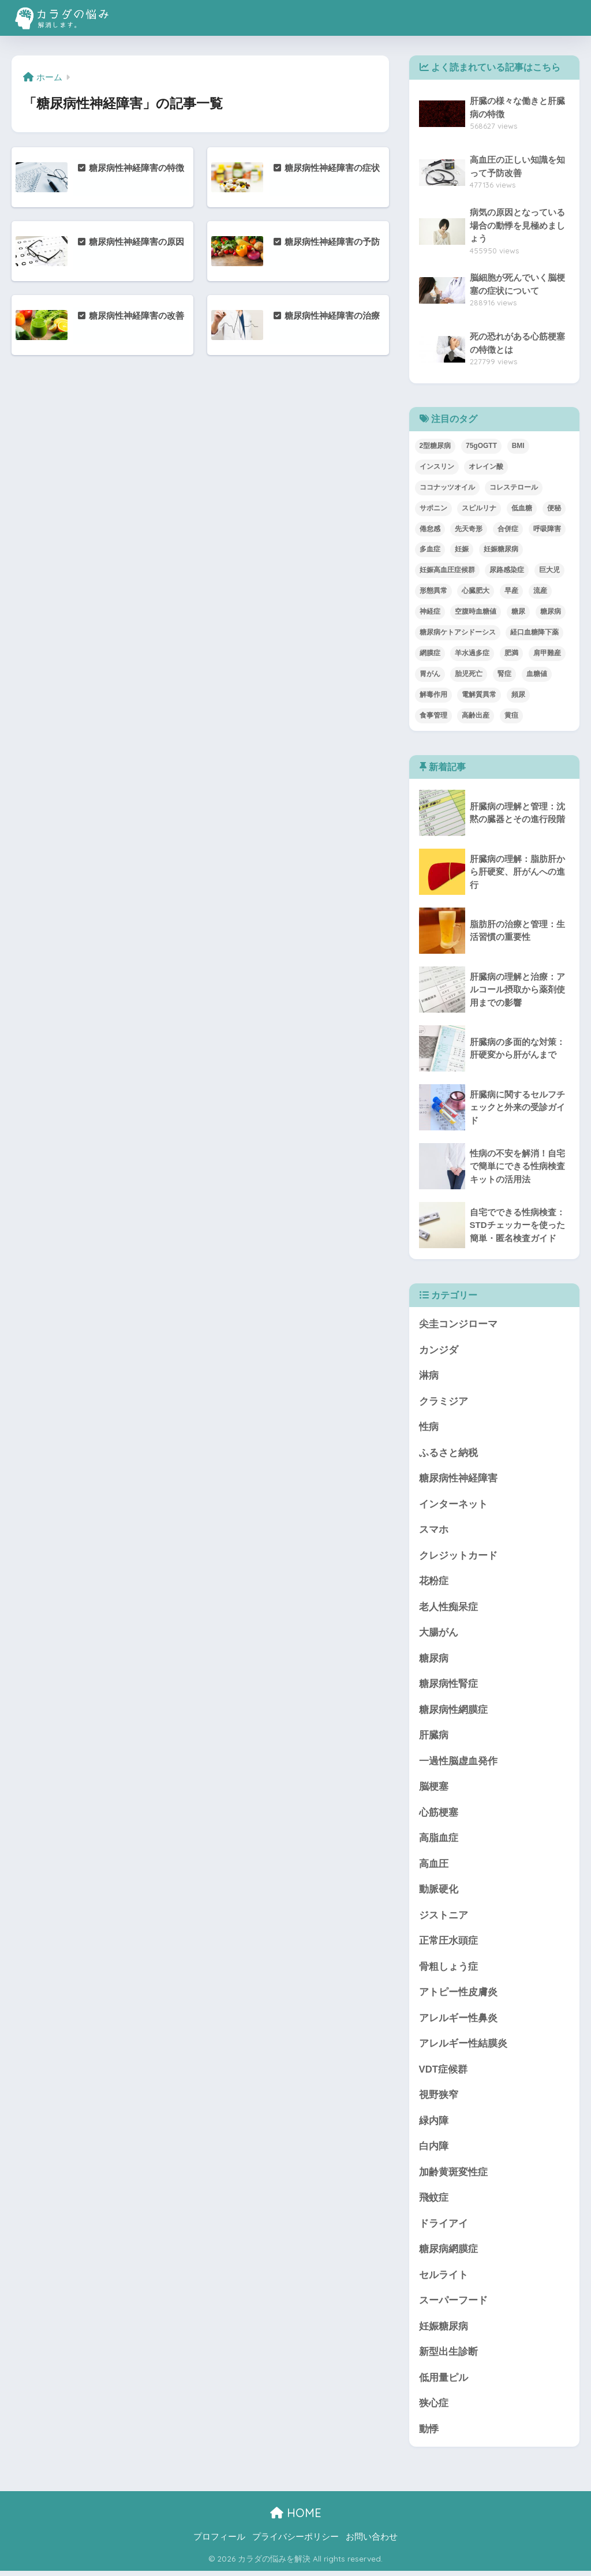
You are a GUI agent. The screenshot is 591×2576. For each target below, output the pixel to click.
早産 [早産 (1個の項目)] (511, 591)
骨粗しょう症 (448, 1969)
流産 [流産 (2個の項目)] (540, 591)
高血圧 (433, 1866)
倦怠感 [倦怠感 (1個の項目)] (430, 529)
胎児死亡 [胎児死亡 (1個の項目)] (468, 674)
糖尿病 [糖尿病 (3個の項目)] (550, 611)
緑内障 (433, 2124)
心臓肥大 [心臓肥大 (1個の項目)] (475, 591)
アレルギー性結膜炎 (463, 2046)
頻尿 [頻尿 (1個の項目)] (518, 694)
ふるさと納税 (448, 1453)
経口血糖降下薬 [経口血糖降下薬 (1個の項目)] (534, 632)
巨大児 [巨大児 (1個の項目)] (549, 570)
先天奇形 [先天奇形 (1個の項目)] (468, 529)
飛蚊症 (433, 2201)
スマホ (433, 1530)
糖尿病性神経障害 (458, 1479)
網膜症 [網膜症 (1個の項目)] (430, 653)
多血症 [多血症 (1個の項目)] (430, 549)
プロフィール (219, 2542)
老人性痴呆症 (448, 1608)
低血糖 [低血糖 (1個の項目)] (521, 508)
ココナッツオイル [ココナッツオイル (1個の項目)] (447, 487)
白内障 (433, 2150)
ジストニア (443, 1918)
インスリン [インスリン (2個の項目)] (437, 466)
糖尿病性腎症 (448, 1685)
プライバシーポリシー (295, 2542)
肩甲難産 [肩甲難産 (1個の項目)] (547, 653)
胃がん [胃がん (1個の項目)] (430, 674)
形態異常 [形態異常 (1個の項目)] (433, 591)
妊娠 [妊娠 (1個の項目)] (462, 549)
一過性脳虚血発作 (458, 1762)
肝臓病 (433, 1737)
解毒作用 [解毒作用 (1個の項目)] (433, 694)
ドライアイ (443, 2227)
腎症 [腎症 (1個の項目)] (504, 674)
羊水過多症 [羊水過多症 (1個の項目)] (472, 653)
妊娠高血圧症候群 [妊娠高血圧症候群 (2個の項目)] (447, 570)
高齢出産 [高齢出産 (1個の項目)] (475, 715)
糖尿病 (433, 1660)
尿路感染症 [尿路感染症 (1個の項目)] (506, 570)
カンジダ (438, 1350)
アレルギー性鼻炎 (458, 2020)
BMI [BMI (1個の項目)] (518, 446)
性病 (429, 1427)
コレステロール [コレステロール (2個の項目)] (513, 487)
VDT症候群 (443, 2072)
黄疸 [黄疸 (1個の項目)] (511, 715)
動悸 (429, 2434)
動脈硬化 (438, 1892)
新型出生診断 (448, 2356)
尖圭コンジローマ (458, 1324)
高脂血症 (438, 1840)
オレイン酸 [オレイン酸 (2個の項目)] (486, 466)
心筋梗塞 (438, 1814)
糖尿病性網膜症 (453, 1711)
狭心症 (433, 2408)
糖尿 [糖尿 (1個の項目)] (518, 611)
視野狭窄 (438, 2098)
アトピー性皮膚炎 (458, 1995)
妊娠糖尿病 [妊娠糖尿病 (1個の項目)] (501, 549)
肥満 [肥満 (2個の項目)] (511, 653)
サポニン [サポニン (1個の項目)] (433, 508)
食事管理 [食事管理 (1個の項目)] (433, 715)
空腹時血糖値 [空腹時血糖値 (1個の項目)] (475, 611)
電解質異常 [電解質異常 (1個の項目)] (479, 694)
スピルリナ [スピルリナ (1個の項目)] (479, 508)
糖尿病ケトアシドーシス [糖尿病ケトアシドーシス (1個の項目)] (458, 632)
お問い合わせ (372, 2542)
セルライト (443, 2278)
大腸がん (438, 1634)
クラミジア (443, 1402)
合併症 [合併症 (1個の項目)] (508, 529)
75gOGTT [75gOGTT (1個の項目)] (481, 446)
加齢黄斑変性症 (453, 2176)
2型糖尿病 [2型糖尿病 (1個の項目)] (435, 446)
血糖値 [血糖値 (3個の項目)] (536, 674)
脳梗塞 (433, 1788)
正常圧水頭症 (448, 1943)
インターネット (453, 1504)
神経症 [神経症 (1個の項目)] (430, 611)
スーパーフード (453, 2304)
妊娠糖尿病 (443, 2330)
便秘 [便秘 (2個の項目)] (554, 508)
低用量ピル (443, 2382)
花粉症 (433, 1582)
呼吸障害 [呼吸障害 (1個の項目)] (547, 529)
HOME (295, 2518)
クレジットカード (458, 1556)
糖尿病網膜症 (448, 2253)
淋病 (429, 1376)
